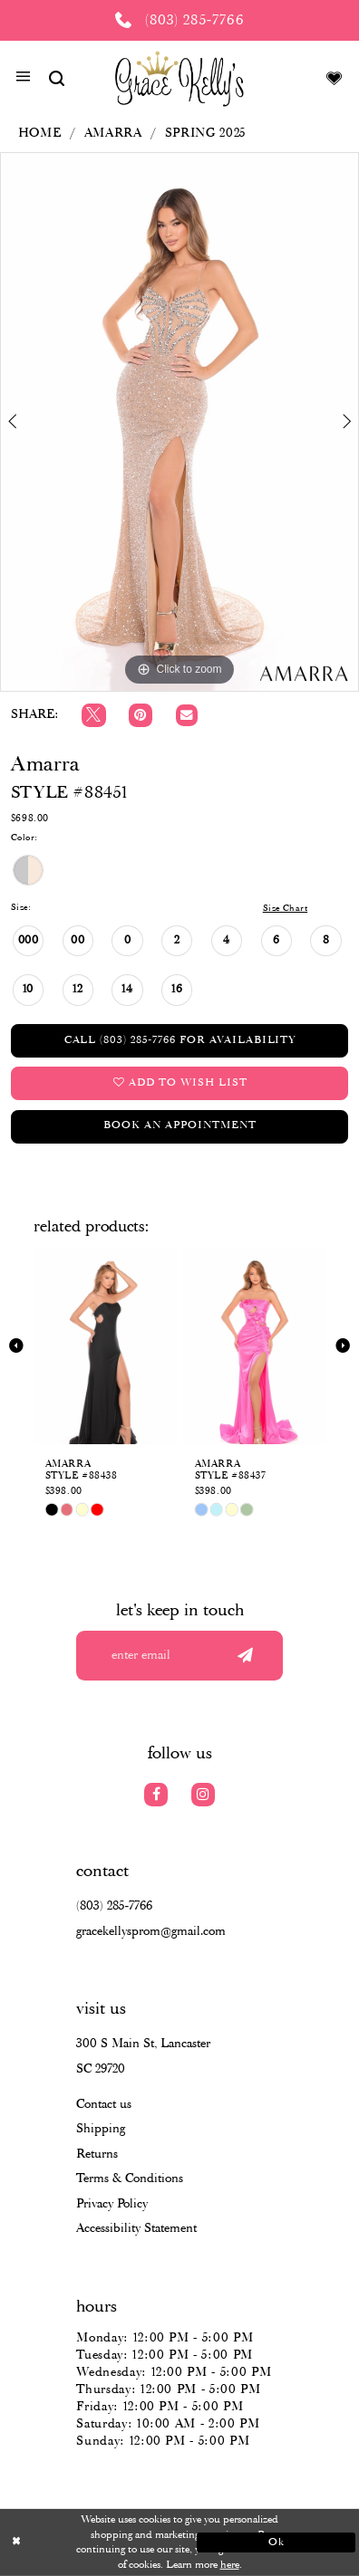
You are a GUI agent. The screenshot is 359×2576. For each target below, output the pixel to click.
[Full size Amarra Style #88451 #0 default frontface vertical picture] (179, 422)
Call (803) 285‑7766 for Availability (180, 1040)
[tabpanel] (179, 422)
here (229, 2565)
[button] (23, 78)
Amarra (113, 133)
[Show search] (56, 78)
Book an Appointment (179, 1125)
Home (40, 133)
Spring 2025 (205, 133)
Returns (97, 2154)
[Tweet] (94, 715)
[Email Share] (187, 715)
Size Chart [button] (285, 909)
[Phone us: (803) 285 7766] (179, 20)
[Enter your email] (179, 1656)
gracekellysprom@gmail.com (151, 1931)
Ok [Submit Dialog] (276, 2542)
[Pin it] (140, 715)
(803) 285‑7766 (114, 1906)
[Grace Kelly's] (180, 78)
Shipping (100, 2128)
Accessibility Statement (136, 2228)
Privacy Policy (112, 2204)
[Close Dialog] (83, 2542)
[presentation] (105, 1345)
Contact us (103, 2104)
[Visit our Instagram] (203, 1794)
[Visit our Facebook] (156, 1794)
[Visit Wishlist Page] (334, 78)
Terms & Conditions (129, 2178)
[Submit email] (244, 1656)
